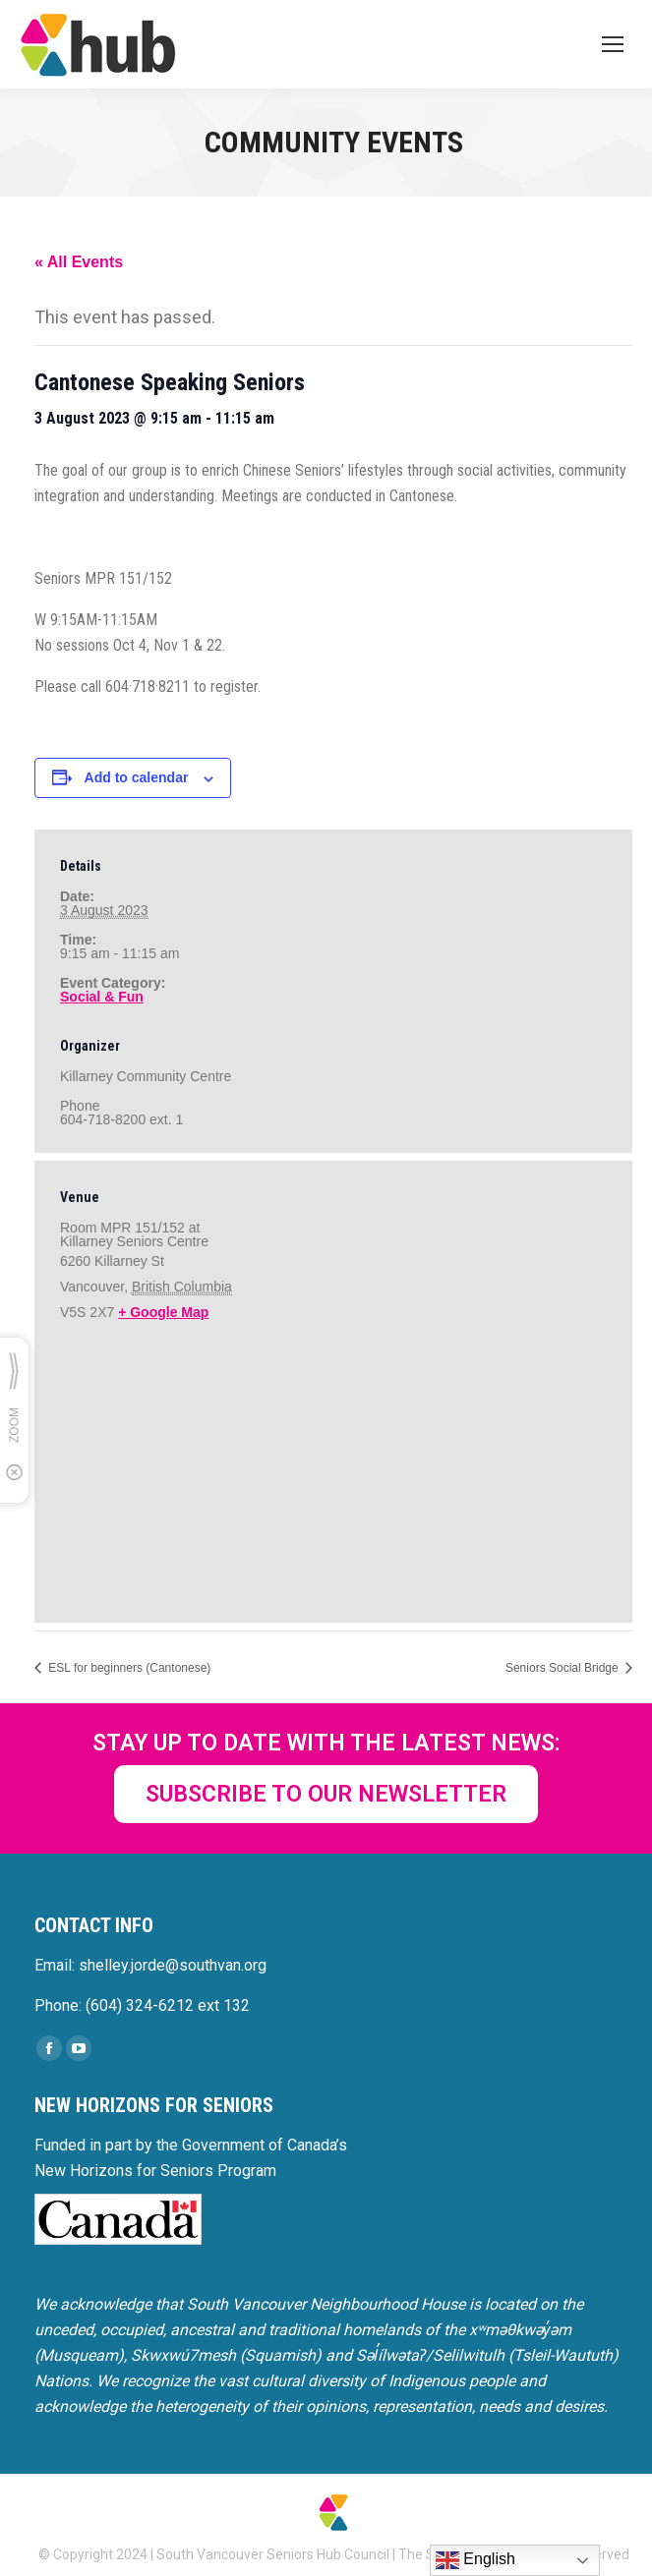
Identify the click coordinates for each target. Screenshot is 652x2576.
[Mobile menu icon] (612, 44)
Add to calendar (137, 777)
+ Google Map (163, 1312)
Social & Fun (102, 996)
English (475, 2560)
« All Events (78, 262)
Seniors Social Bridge (563, 1668)
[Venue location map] (333, 1469)
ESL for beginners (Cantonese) (127, 1668)
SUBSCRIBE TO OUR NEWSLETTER (326, 1794)
